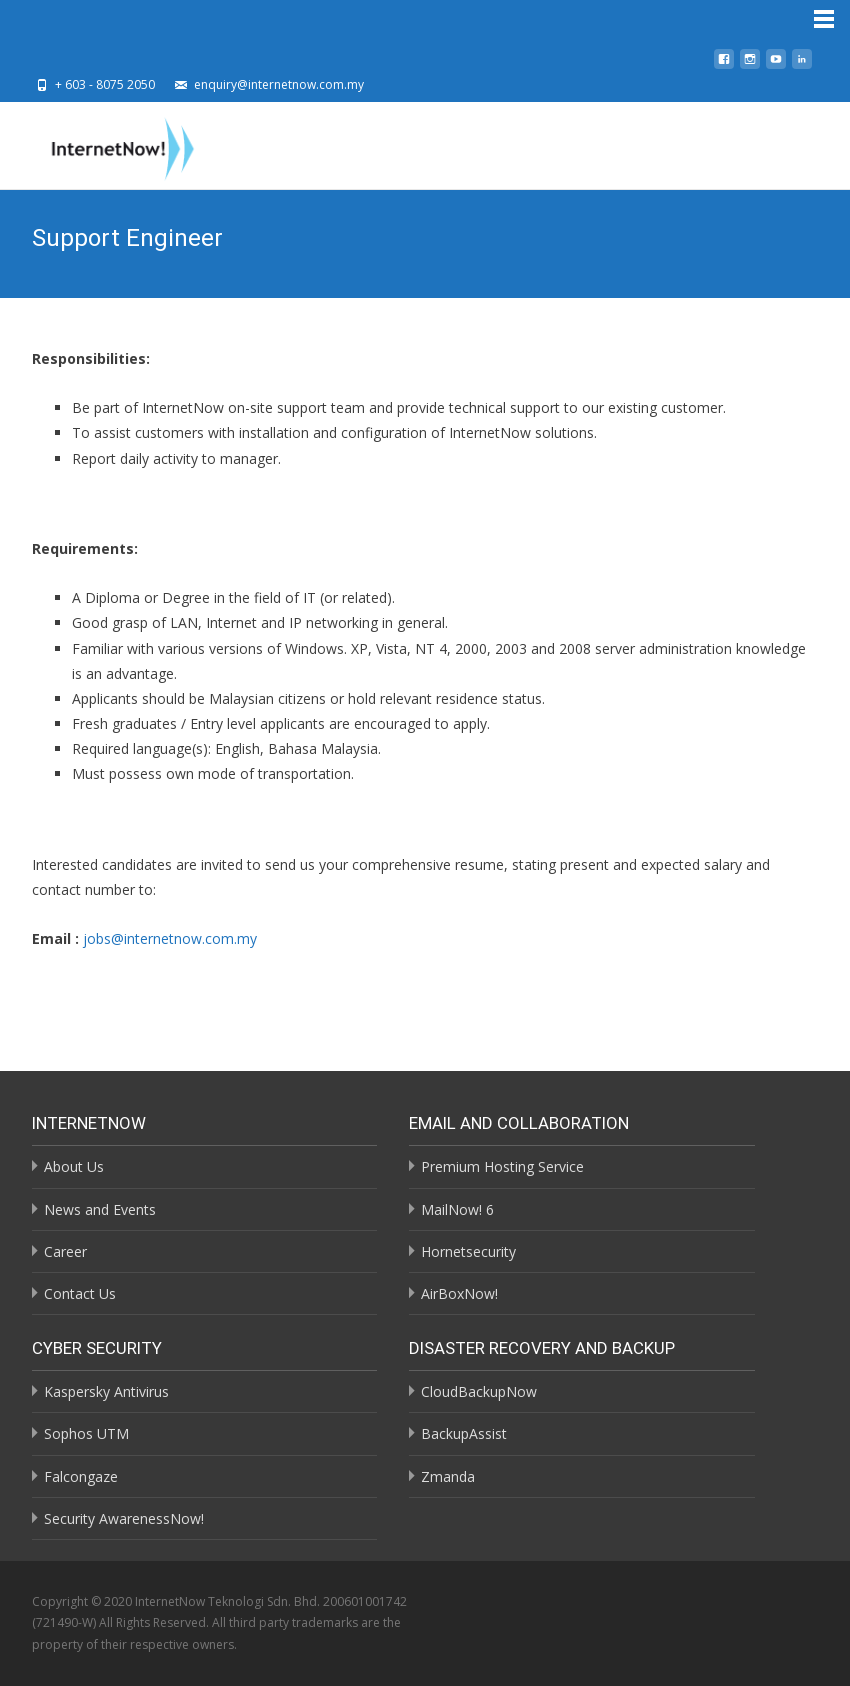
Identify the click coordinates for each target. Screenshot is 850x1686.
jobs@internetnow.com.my (170, 938)
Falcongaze (81, 1476)
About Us (74, 1166)
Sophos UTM (86, 1433)
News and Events (100, 1209)
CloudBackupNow (479, 1391)
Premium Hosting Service (502, 1166)
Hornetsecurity (468, 1251)
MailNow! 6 (457, 1209)
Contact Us (80, 1293)
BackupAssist (464, 1433)
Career (65, 1251)
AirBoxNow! (459, 1293)
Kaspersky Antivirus (106, 1391)
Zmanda (448, 1476)
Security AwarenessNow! (124, 1518)
